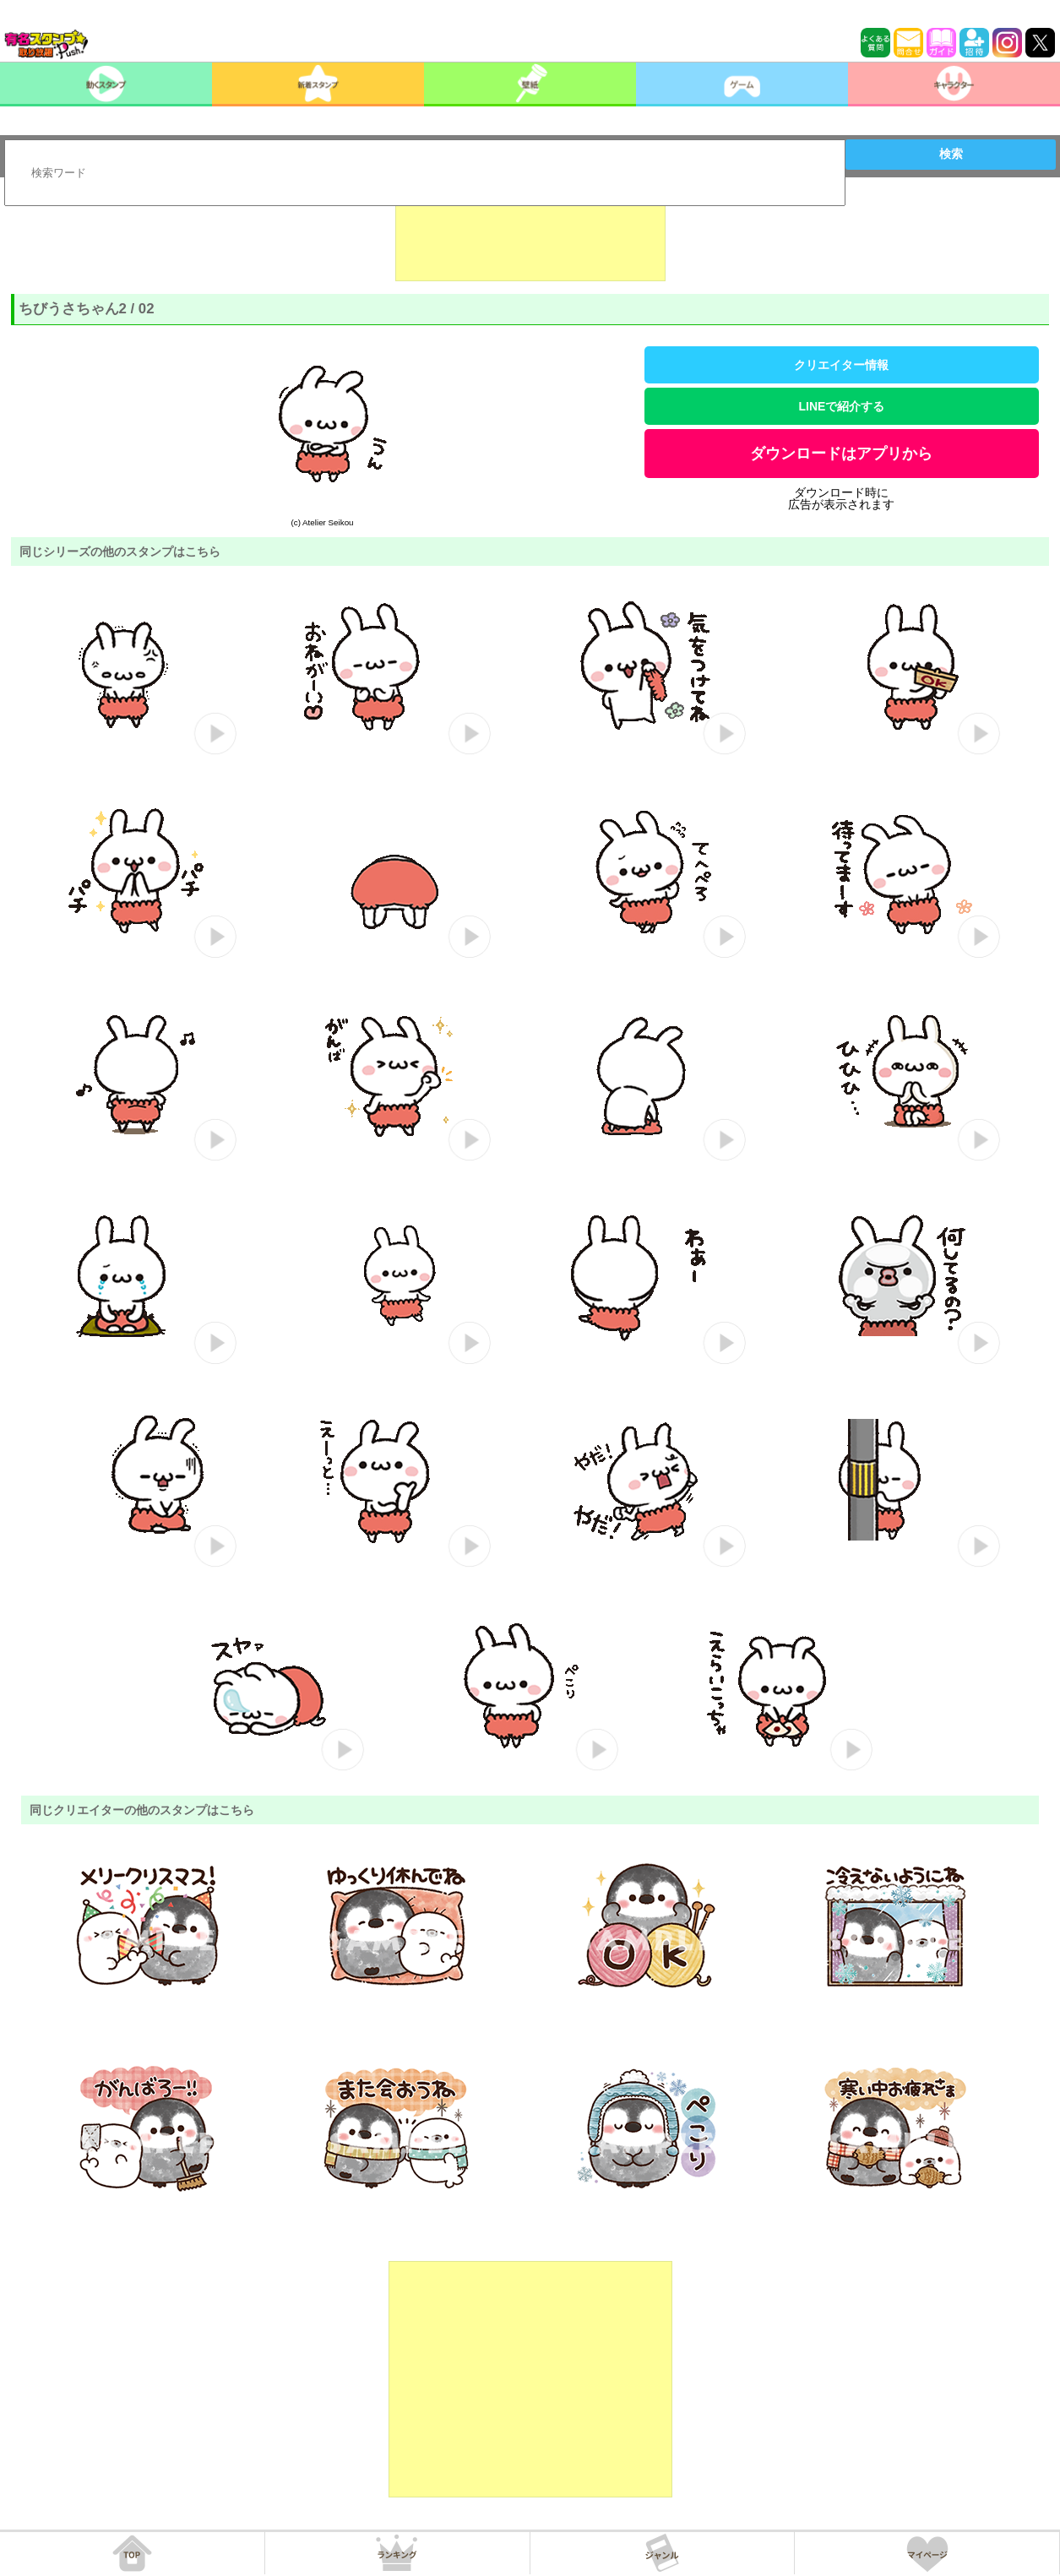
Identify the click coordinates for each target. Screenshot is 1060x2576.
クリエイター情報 (841, 365)
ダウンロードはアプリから (841, 453)
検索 (951, 153)
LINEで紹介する (842, 406)
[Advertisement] (530, 239)
